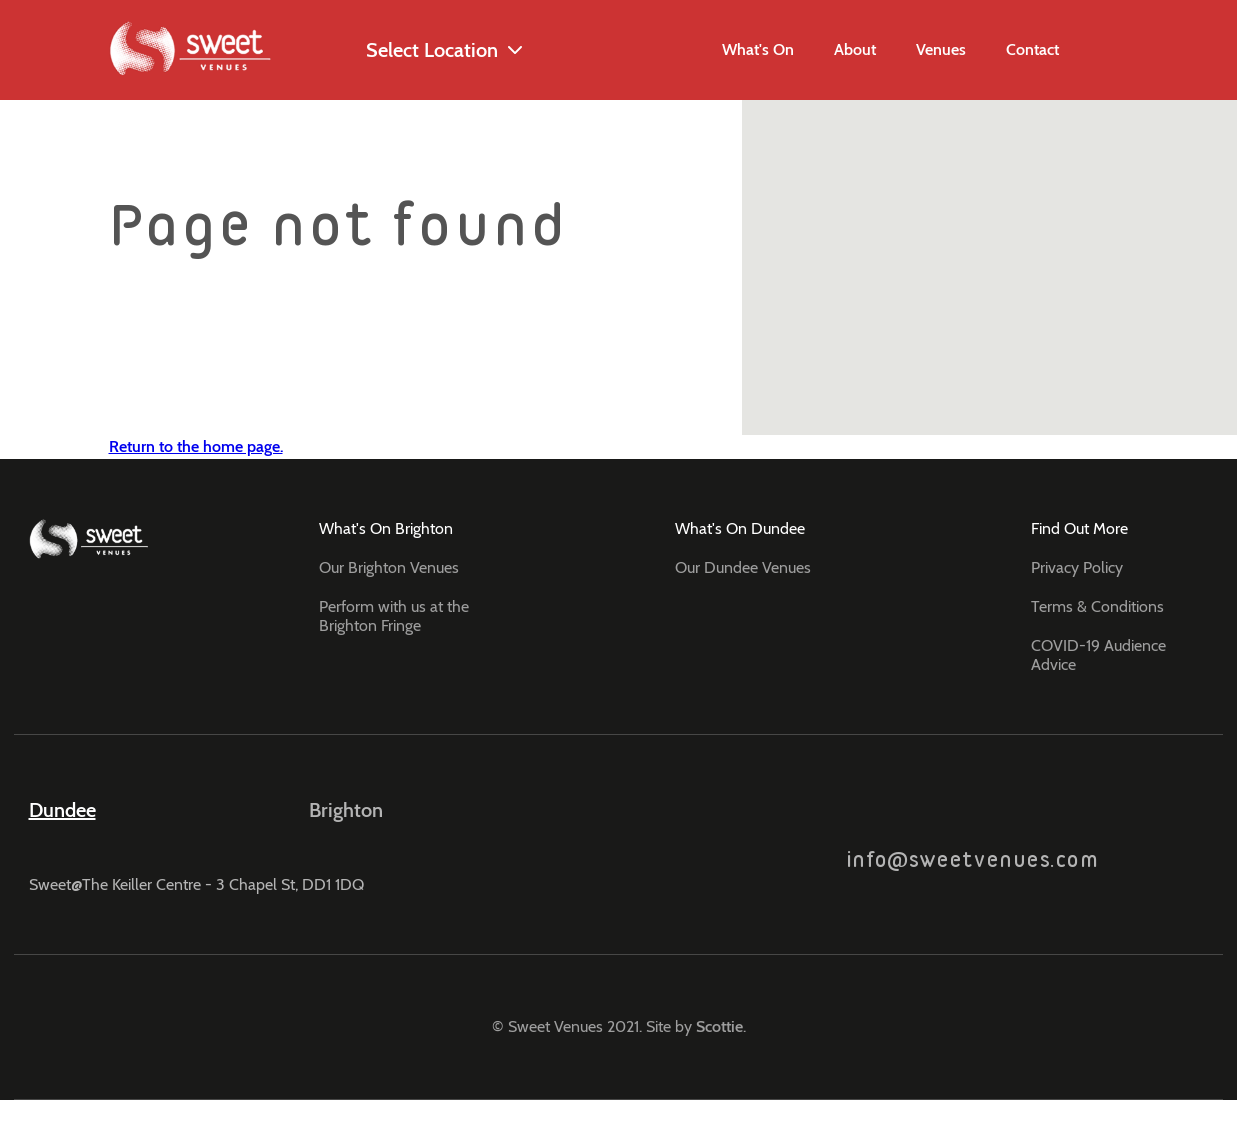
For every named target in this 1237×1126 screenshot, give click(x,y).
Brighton (346, 810)
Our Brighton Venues (389, 567)
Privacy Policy (1077, 567)
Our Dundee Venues (743, 567)
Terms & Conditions (1097, 606)
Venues (941, 49)
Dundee (62, 810)
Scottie (719, 1026)
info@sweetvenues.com (972, 834)
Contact (1032, 49)
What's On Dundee (740, 528)
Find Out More (1079, 528)
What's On (758, 49)
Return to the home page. (196, 446)
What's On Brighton (386, 528)
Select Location (414, 50)
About (855, 49)
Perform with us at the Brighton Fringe (394, 616)
